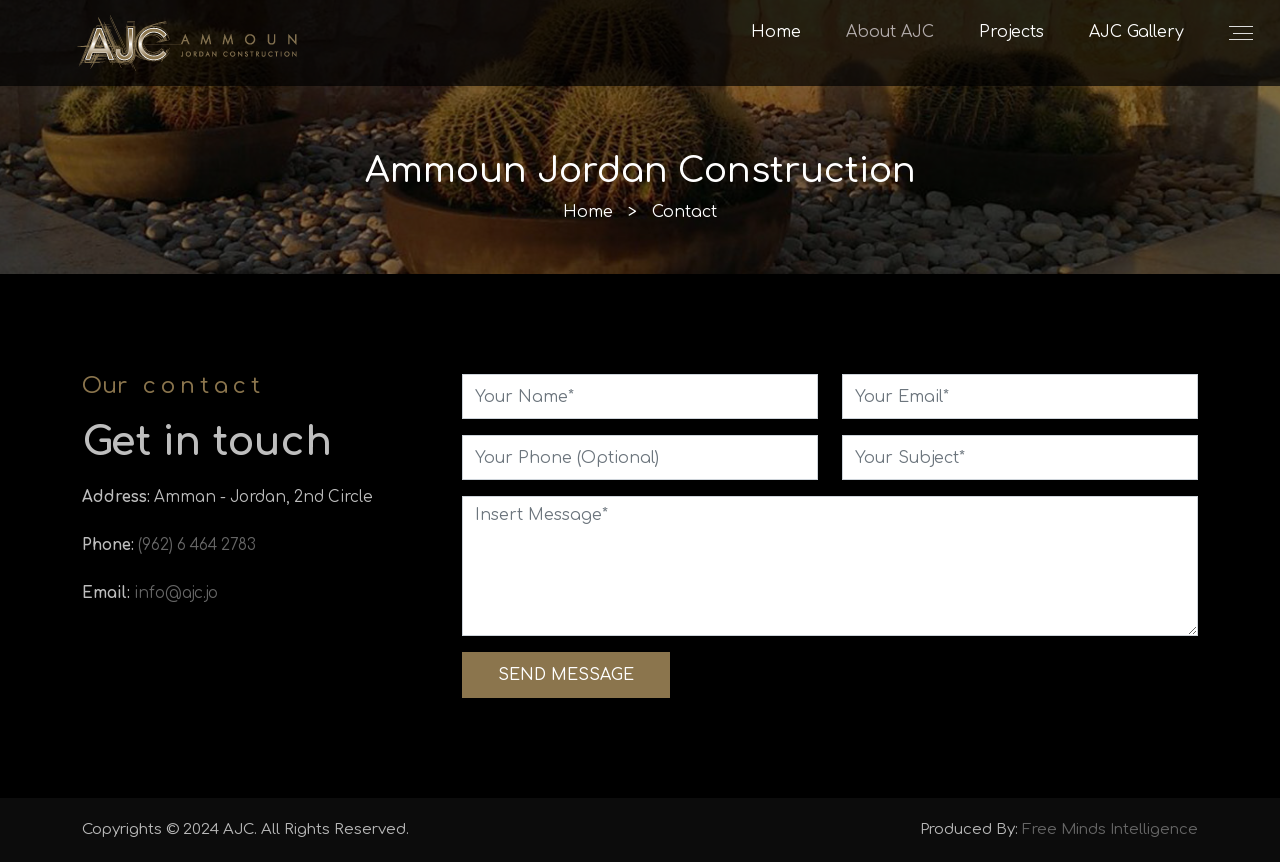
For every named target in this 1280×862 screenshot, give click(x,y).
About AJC (890, 32)
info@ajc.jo (176, 593)
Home (776, 32)
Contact (684, 212)
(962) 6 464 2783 (197, 545)
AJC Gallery (1136, 32)
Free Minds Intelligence (1110, 829)
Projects (1011, 32)
